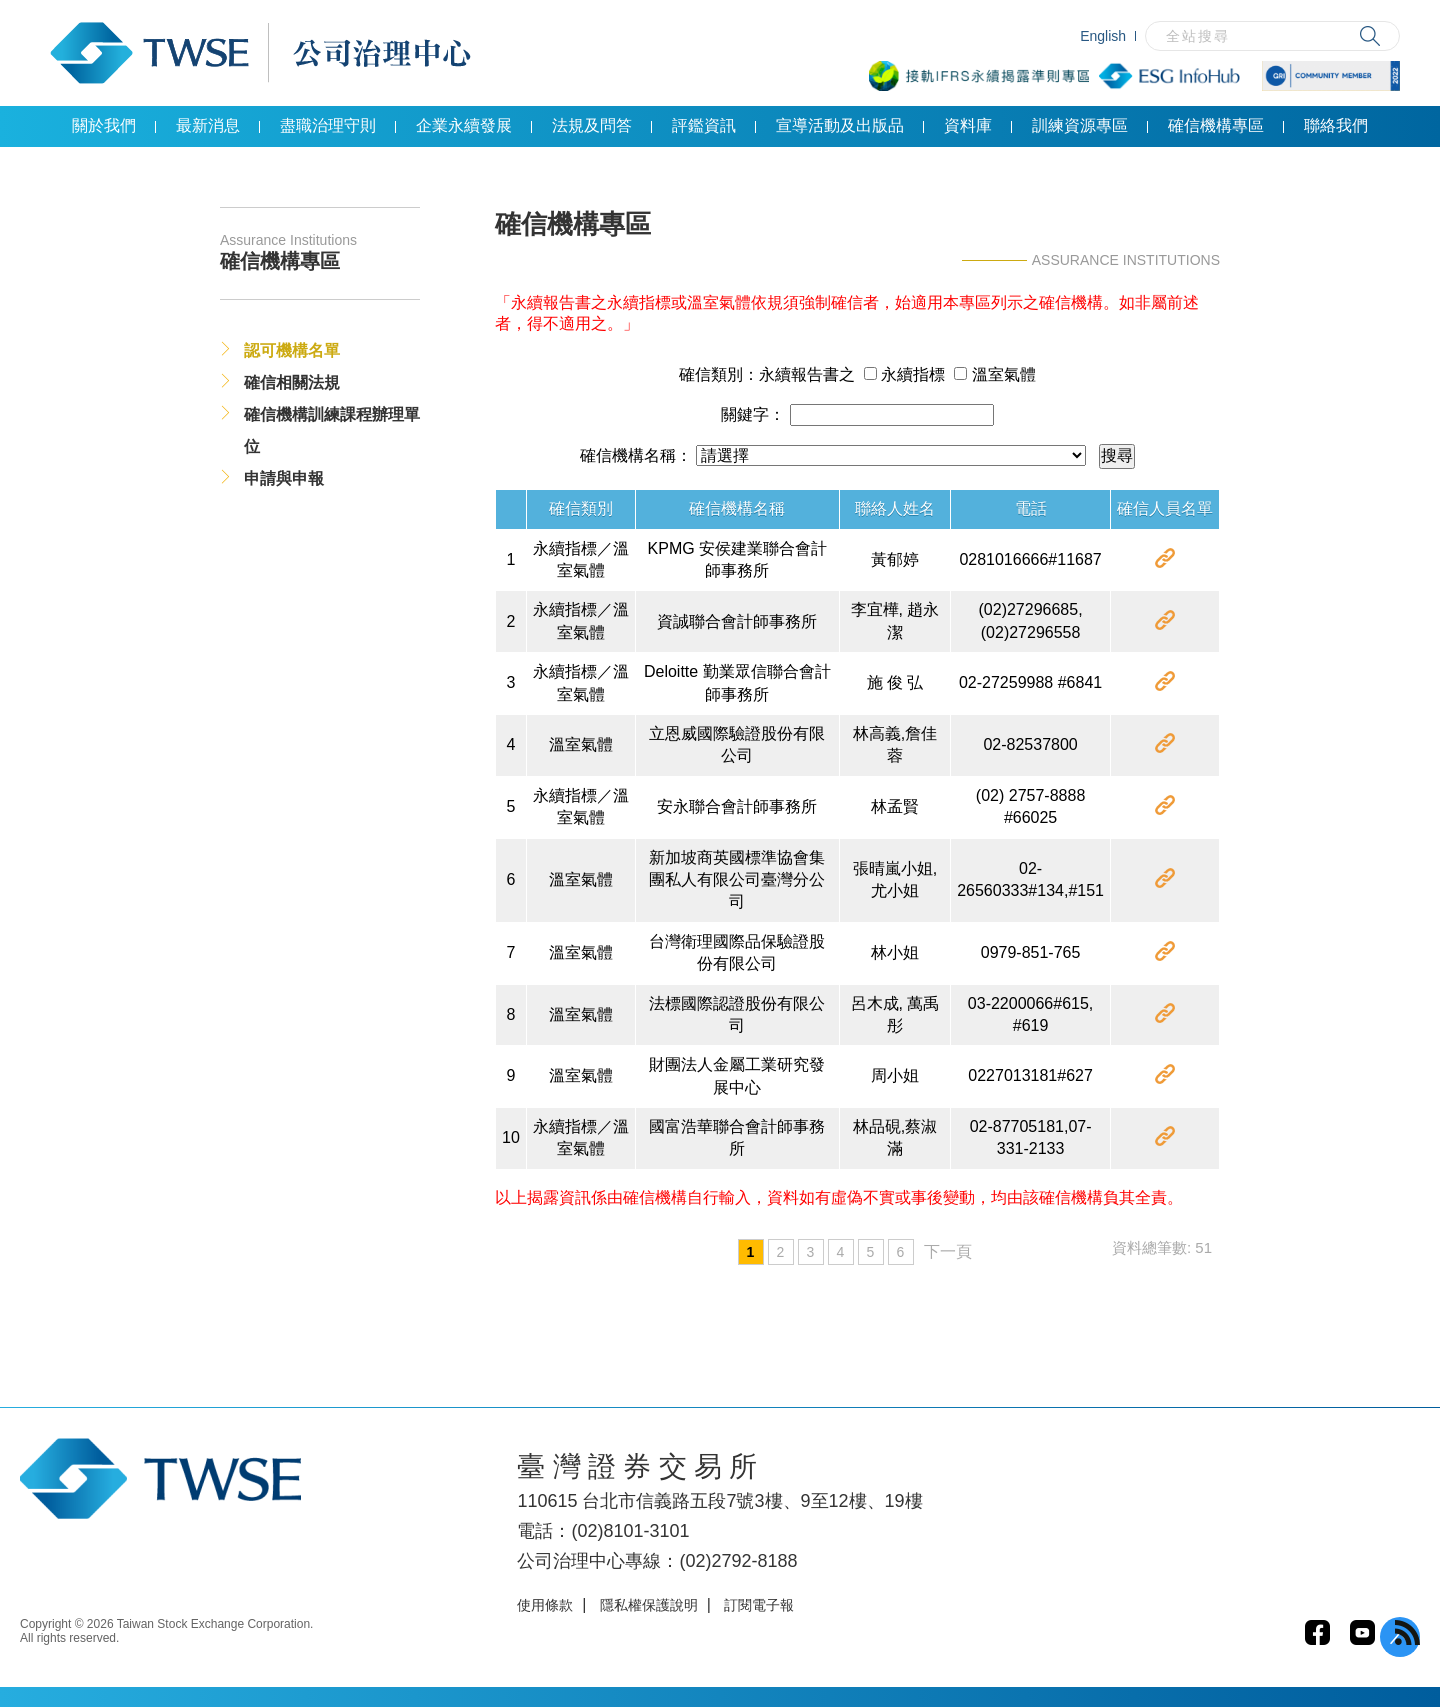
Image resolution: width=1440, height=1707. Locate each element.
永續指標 (904, 374)
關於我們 (104, 125)
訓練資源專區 (1080, 125)
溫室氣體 (994, 374)
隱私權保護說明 (649, 1605)
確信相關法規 (292, 382)
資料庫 (968, 125)
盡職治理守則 (328, 125)
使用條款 (545, 1605)
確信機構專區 (1216, 125)
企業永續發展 (464, 125)
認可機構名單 (292, 350)
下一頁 (948, 1251)
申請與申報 (284, 478)
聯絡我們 (1336, 125)
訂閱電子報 (759, 1605)
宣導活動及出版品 (840, 125)
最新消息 (208, 125)
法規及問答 (592, 125)
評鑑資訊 (704, 125)
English (1103, 36)
